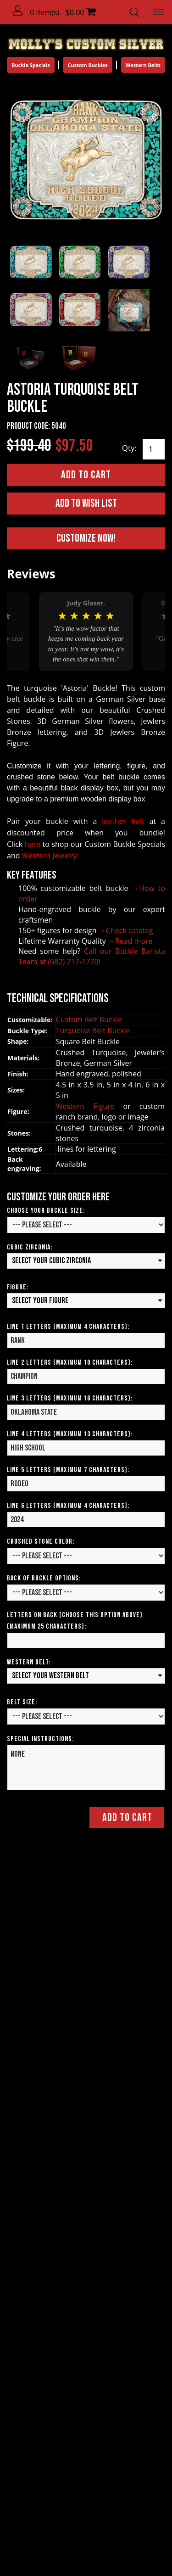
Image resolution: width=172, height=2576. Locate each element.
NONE (86, 1768)
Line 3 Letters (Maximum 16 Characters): (70, 1398)
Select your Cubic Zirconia (51, 1261)
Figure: (17, 1287)
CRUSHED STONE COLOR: (40, 1541)
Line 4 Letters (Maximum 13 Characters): (70, 1434)
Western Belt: (28, 1662)
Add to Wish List (86, 503)
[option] (86, 631)
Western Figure (89, 1106)
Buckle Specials (30, 65)
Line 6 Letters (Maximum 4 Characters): (68, 1505)
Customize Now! (86, 538)
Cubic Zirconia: (29, 1247)
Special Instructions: (40, 1739)
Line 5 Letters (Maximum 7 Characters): (68, 1470)
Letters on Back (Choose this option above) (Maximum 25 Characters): (75, 1621)
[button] (18, 11)
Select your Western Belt (50, 1675)
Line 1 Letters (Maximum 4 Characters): (68, 1326)
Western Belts (143, 65)
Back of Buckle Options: (44, 1578)
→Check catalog (126, 930)
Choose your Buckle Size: (46, 1210)
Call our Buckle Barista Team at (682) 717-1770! (91, 956)
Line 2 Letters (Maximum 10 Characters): (70, 1362)
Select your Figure (40, 1300)
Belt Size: (22, 1702)
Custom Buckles (87, 65)
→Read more (130, 941)
